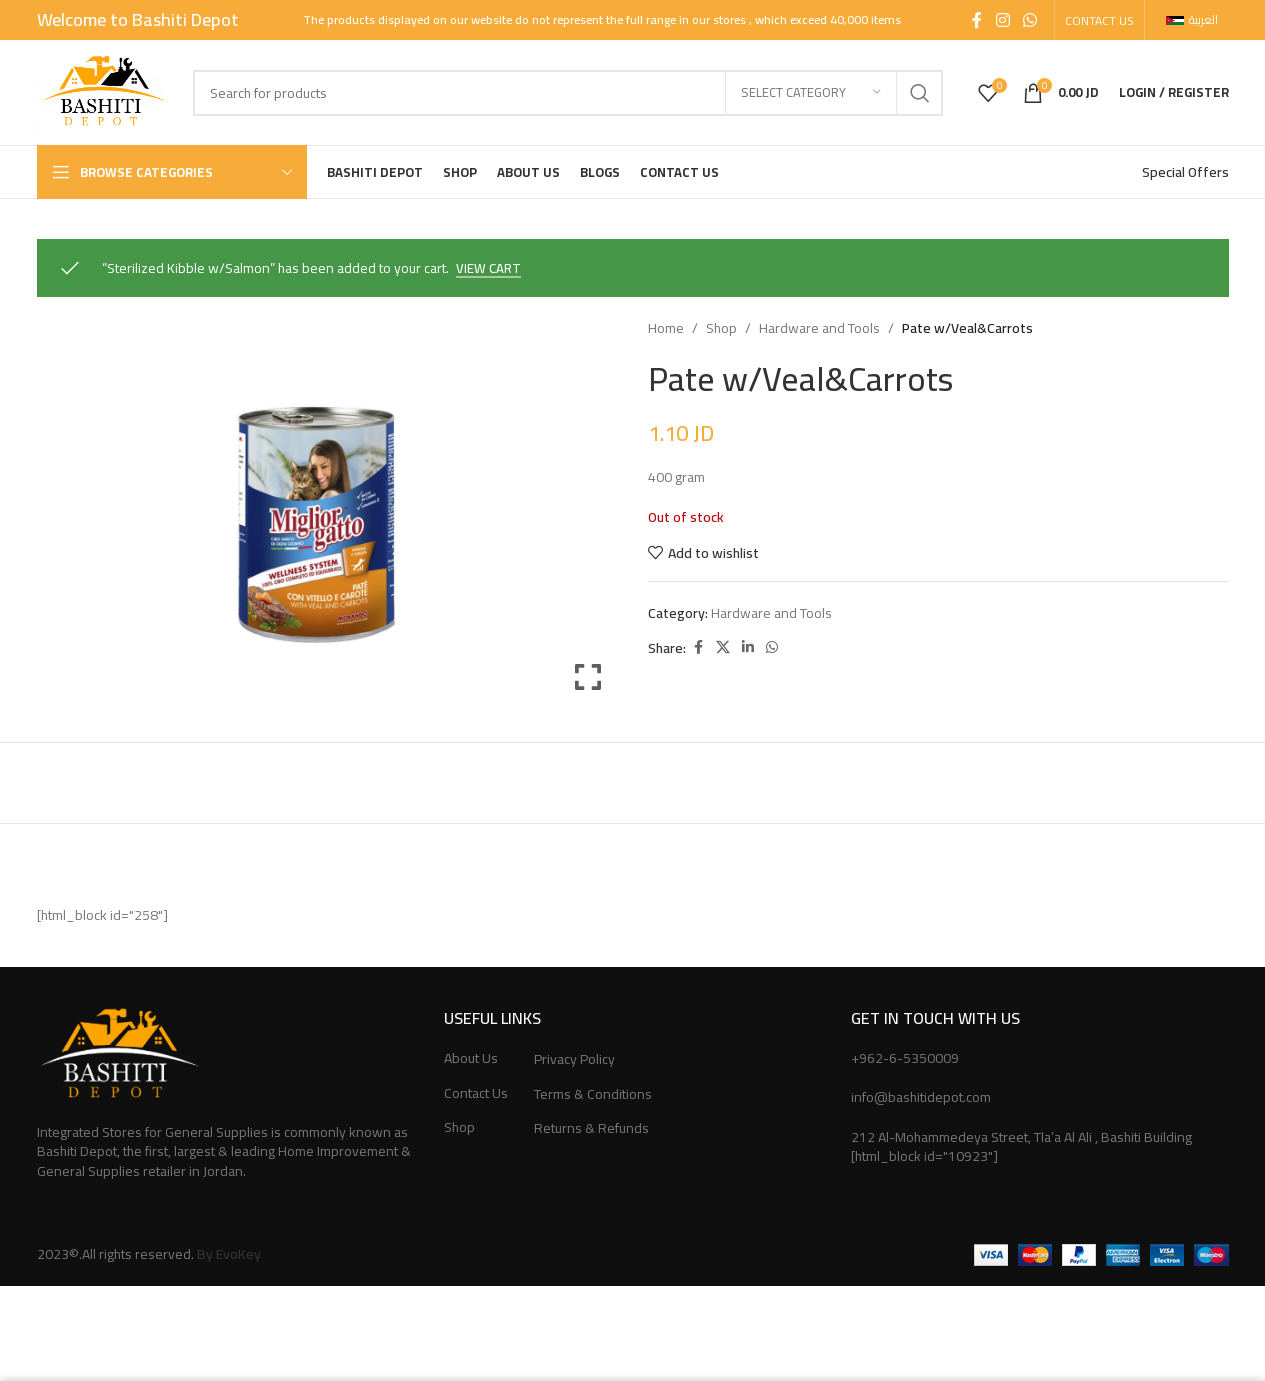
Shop (721, 328)
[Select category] (811, 93)
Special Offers (1185, 172)
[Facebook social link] (977, 20)
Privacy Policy (574, 1060)
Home (666, 328)
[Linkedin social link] (748, 648)
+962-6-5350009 (905, 1058)
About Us (471, 1059)
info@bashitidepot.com (921, 1097)
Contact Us (476, 1094)
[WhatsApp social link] (1029, 20)
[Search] (568, 93)
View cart (488, 270)
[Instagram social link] (1002, 20)
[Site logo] (105, 91)
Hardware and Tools (819, 328)
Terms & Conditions (593, 1095)
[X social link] (723, 648)
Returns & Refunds (591, 1129)
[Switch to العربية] (1192, 20)
